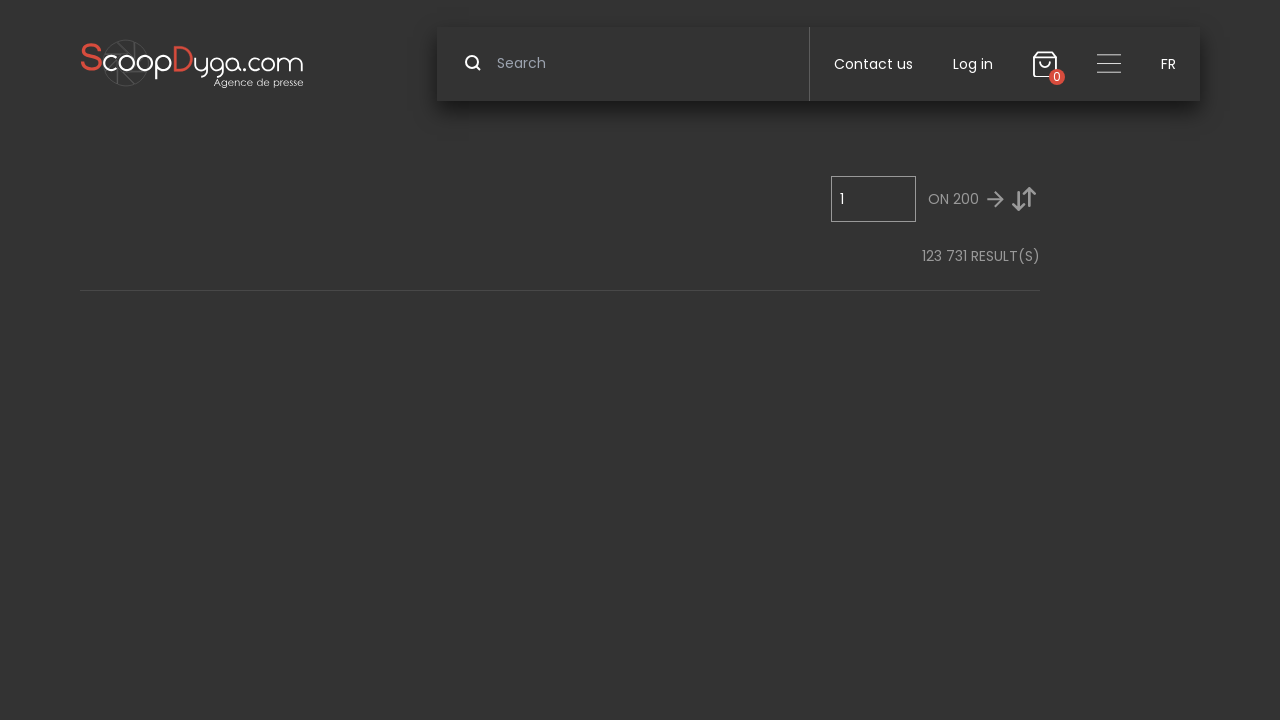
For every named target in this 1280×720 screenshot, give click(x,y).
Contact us (873, 64)
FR (1168, 64)
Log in (973, 64)
